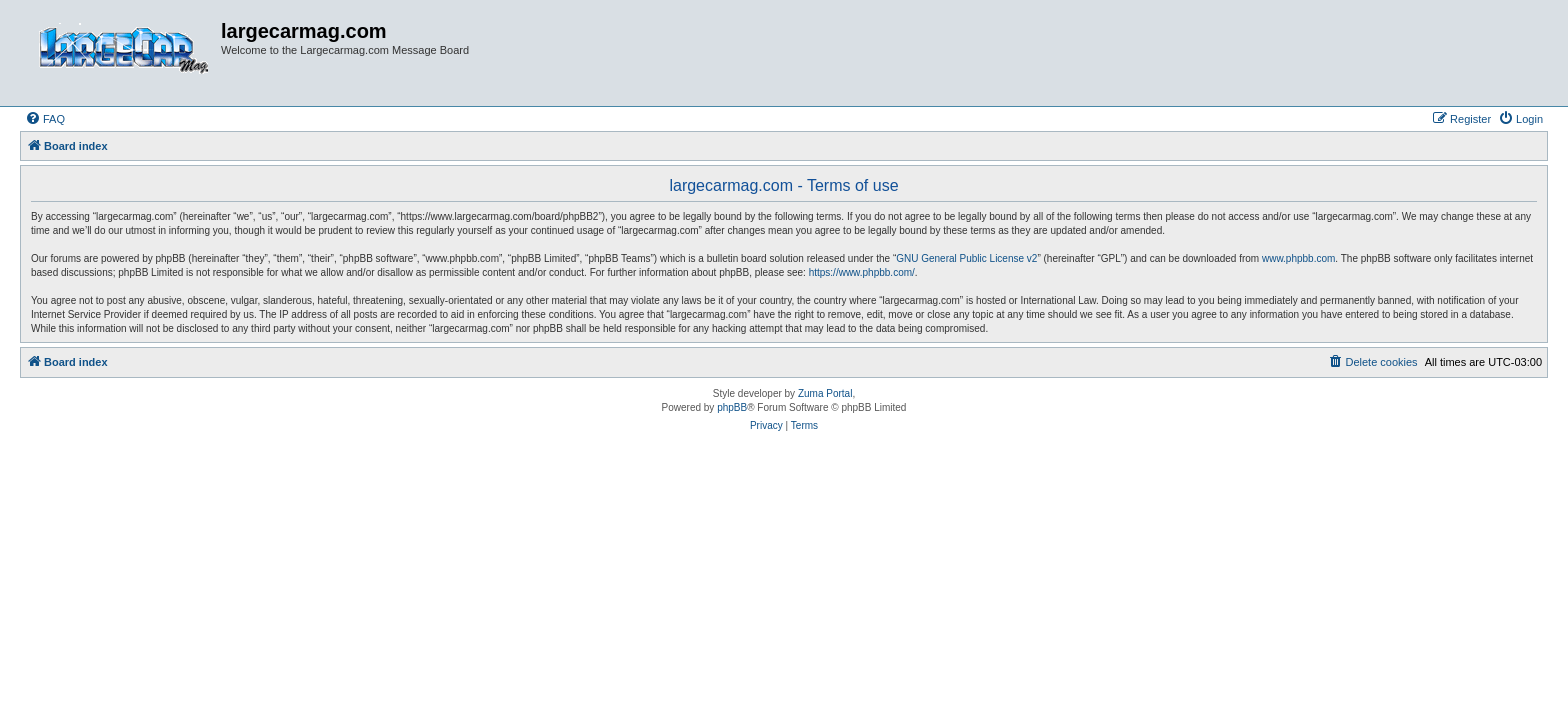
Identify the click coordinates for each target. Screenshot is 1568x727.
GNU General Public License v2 (966, 258)
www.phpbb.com (1298, 258)
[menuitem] (45, 119)
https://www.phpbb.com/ (862, 272)
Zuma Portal (825, 393)
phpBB (732, 407)
